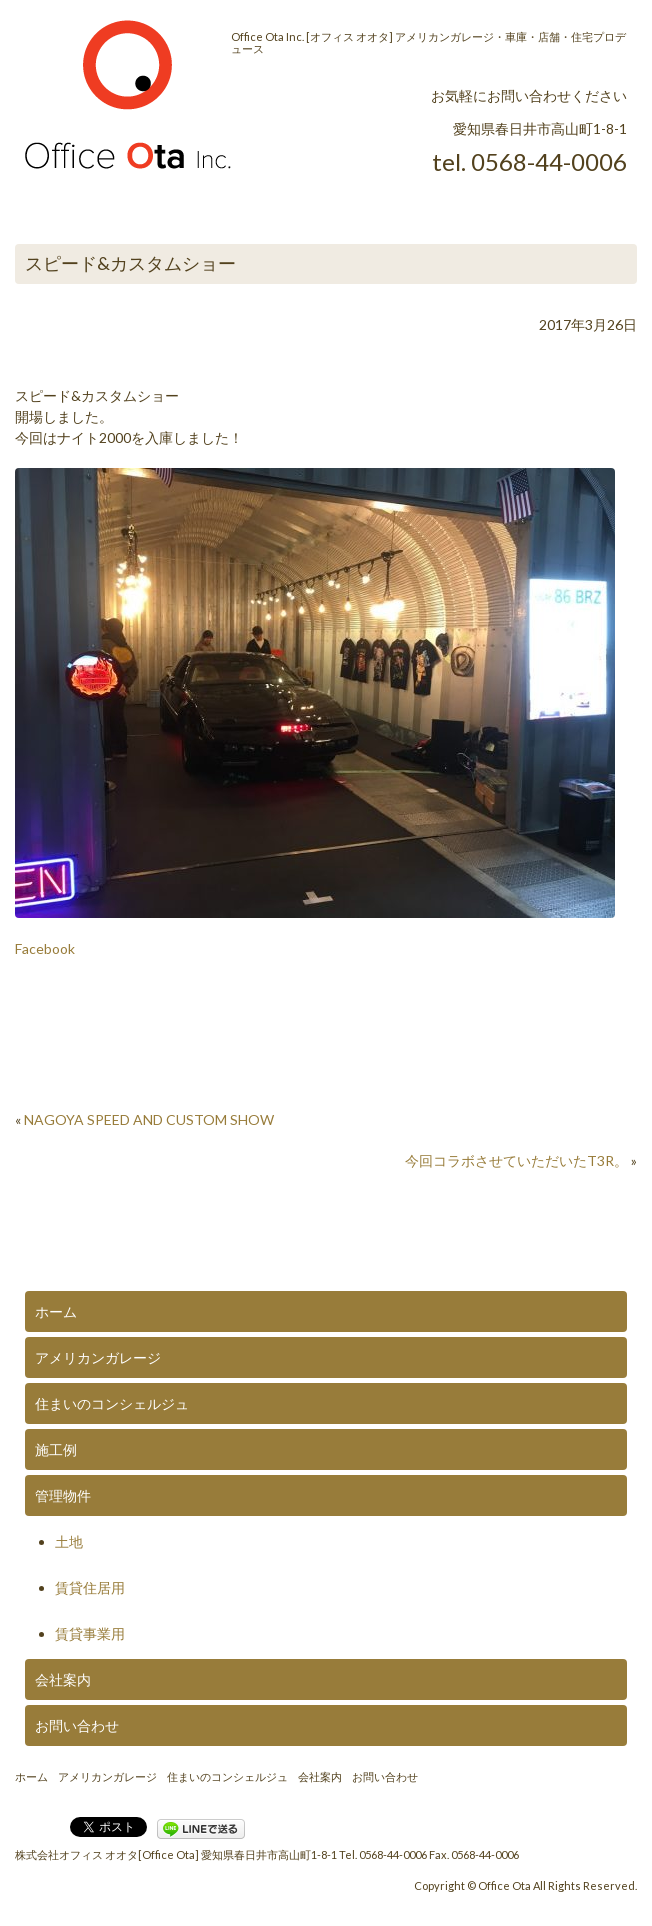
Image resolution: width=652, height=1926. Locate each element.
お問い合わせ (77, 1725)
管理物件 (63, 1495)
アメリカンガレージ (98, 1357)
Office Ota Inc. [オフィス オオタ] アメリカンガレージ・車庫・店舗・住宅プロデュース (428, 42)
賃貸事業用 (90, 1633)
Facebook (45, 948)
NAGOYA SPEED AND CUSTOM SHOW (149, 1119)
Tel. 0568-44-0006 (383, 1854)
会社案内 (63, 1679)
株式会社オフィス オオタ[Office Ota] (107, 1854)
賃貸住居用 (90, 1587)
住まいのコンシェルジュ (112, 1403)
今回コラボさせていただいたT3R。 (516, 1160)
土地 (69, 1541)
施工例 (56, 1449)
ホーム (56, 1311)
